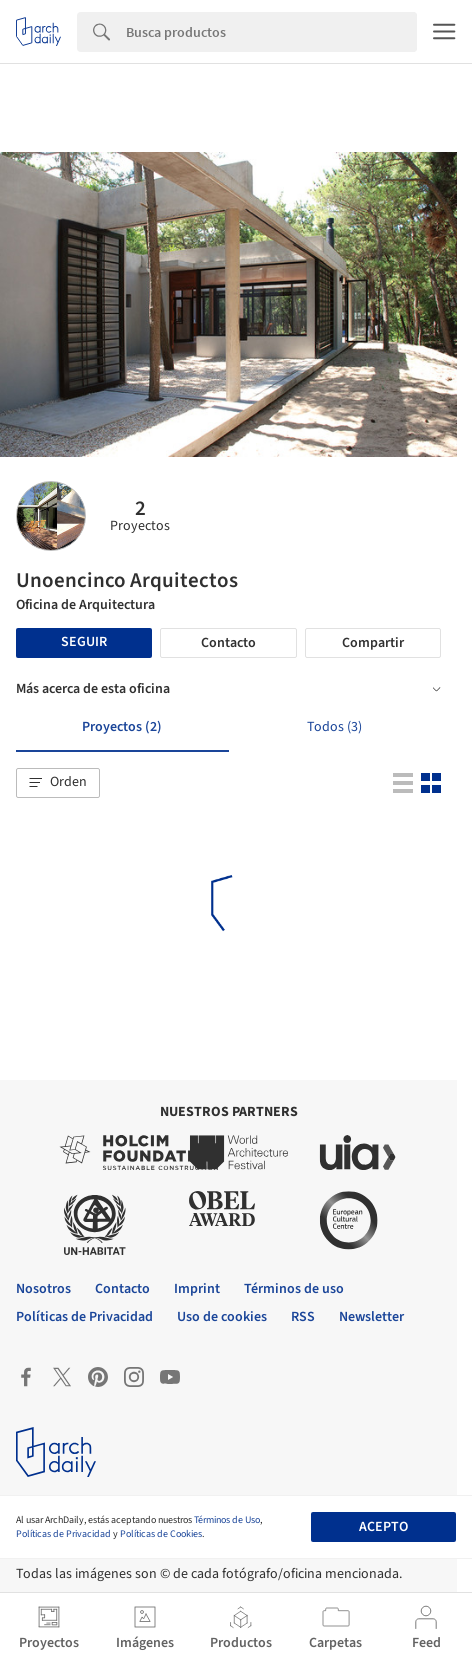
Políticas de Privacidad (63, 1534)
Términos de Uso (227, 1520)
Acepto (383, 1527)
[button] (58, 783)
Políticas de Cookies (161, 1534)
